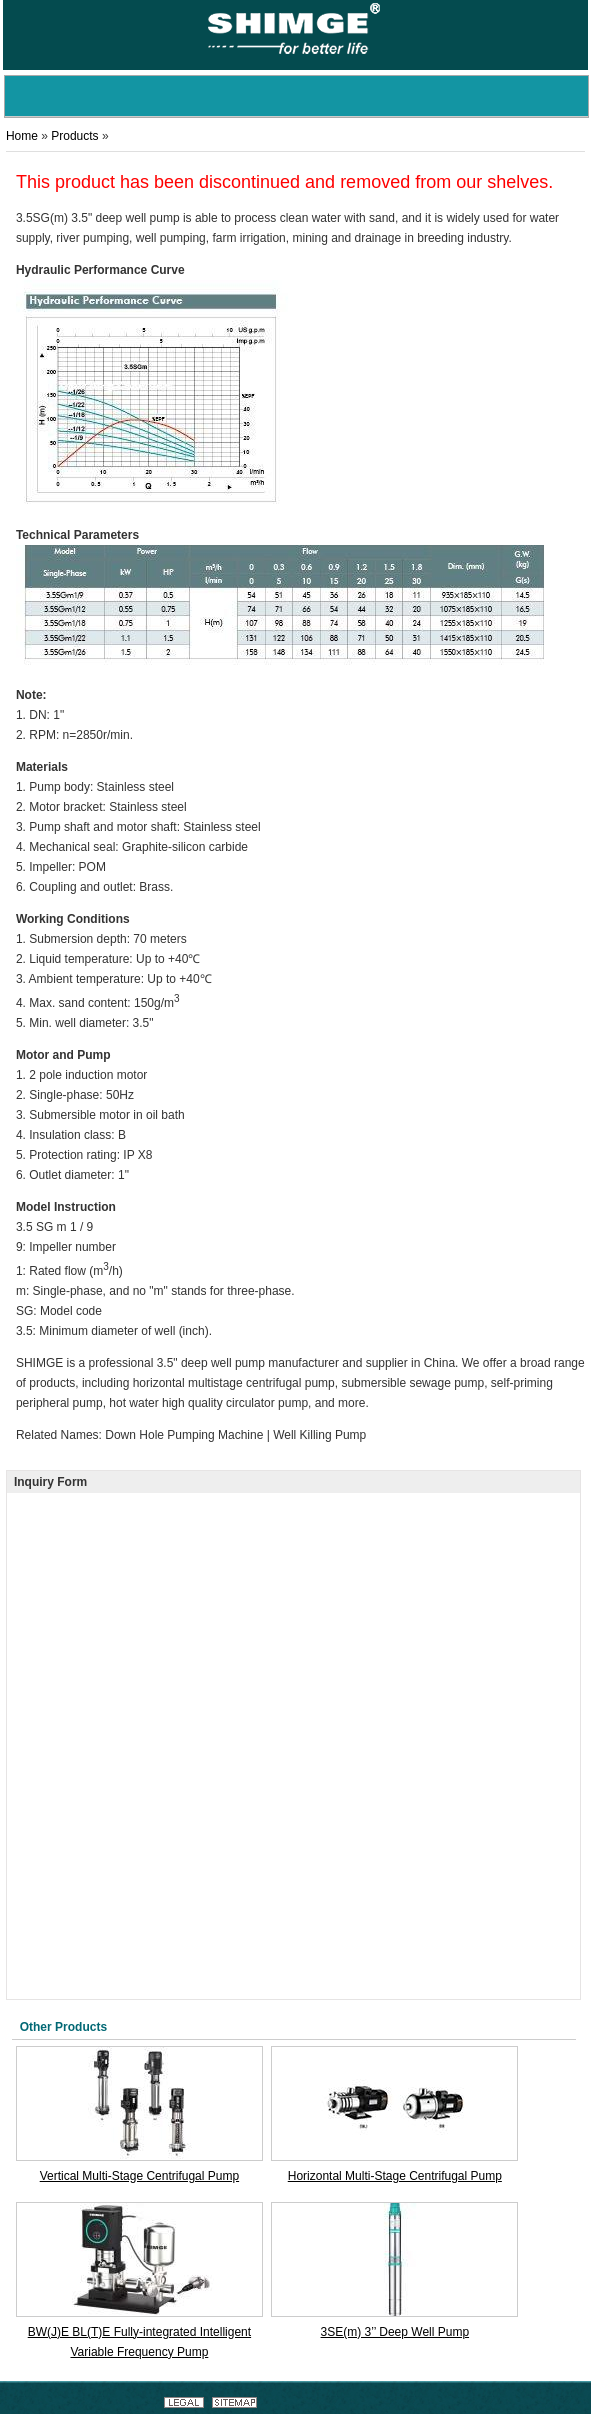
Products (74, 136)
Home (22, 136)
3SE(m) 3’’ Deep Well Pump (395, 2332)
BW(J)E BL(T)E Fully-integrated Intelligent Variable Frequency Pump (139, 2341)
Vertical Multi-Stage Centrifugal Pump (139, 2176)
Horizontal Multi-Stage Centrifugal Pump (395, 2176)
